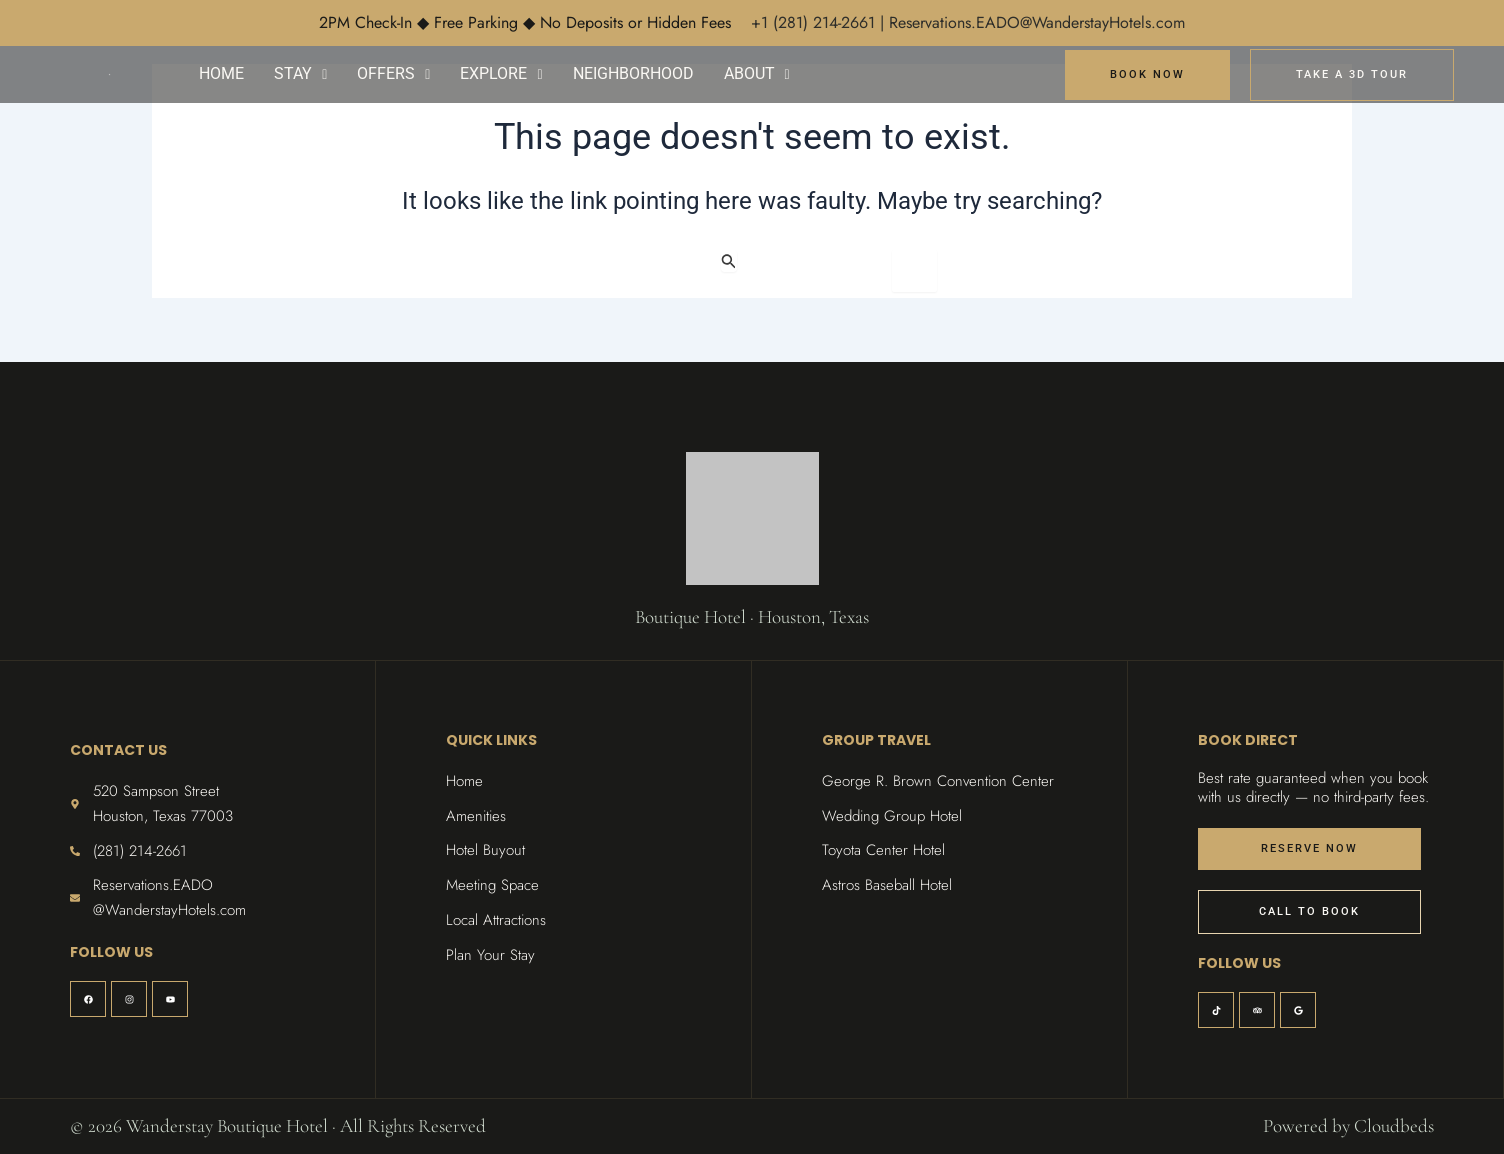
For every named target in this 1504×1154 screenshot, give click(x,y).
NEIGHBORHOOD (633, 73)
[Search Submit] (729, 261)
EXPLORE (501, 73)
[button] (300, 74)
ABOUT (757, 73)
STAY (300, 73)
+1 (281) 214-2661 (815, 22)
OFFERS (393, 73)
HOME (221, 73)
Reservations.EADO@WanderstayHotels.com (1037, 22)
